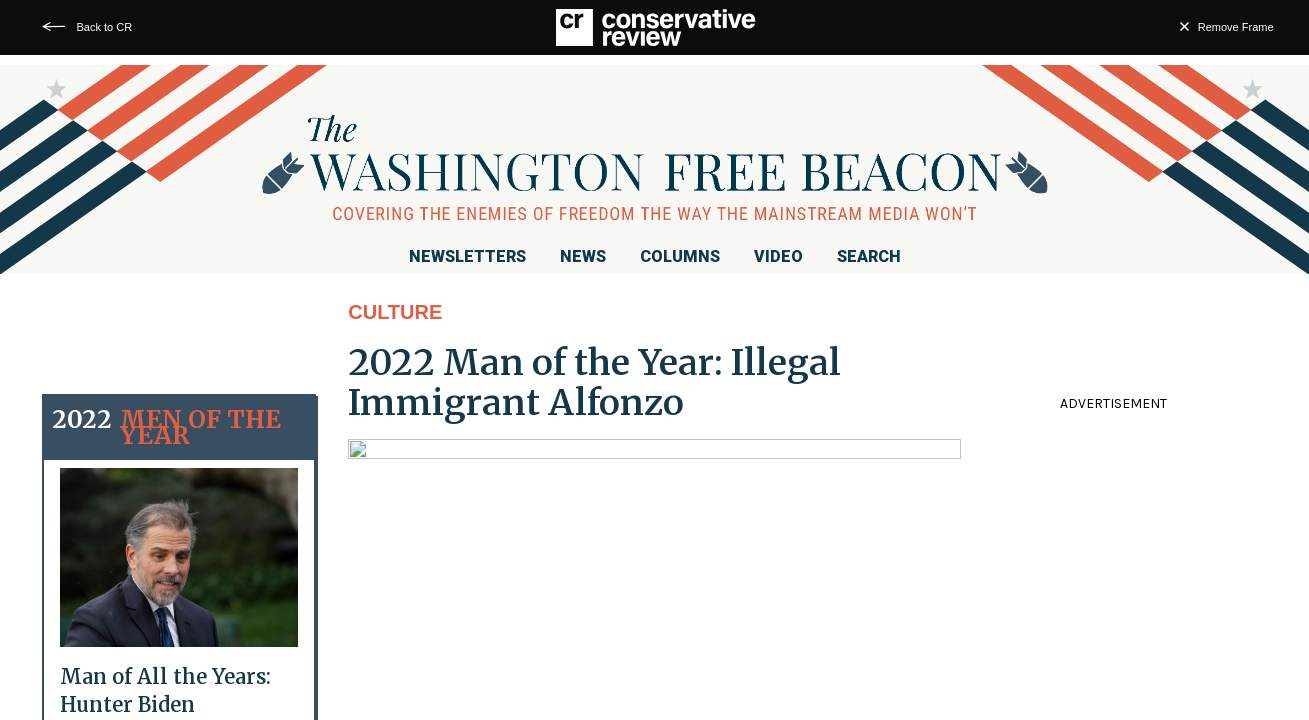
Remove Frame (1236, 27)
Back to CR (104, 27)
